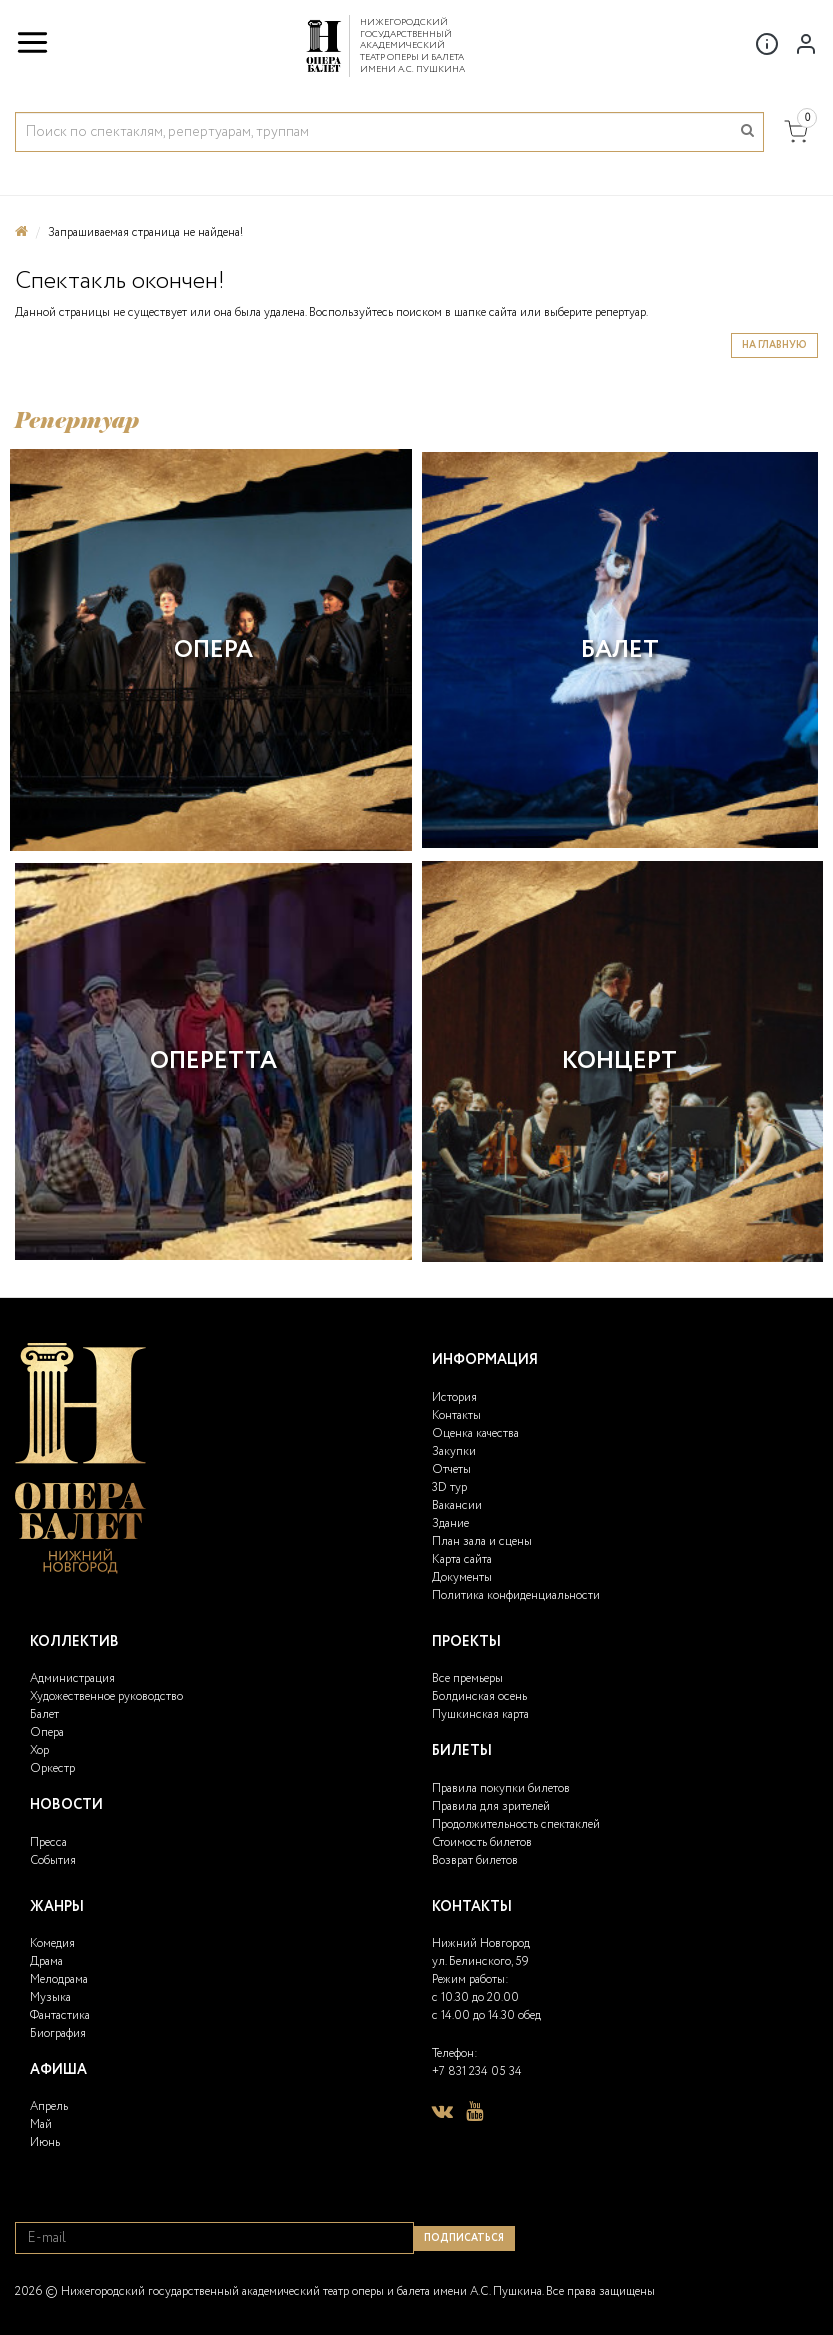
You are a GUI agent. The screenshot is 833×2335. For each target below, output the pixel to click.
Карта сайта (462, 1559)
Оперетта (213, 1061)
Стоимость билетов (482, 1842)
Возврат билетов (475, 1860)
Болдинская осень (479, 1696)
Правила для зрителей (491, 1806)
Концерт (619, 1061)
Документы (462, 1577)
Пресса (48, 1842)
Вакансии (457, 1505)
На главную (774, 345)
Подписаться (464, 2238)
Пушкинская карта (480, 1714)
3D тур (449, 1487)
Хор (39, 1750)
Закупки (454, 1451)
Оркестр (52, 1768)
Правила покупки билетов (501, 1788)
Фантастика (60, 2015)
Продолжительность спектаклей (516, 1824)
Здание (450, 1523)
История (454, 1397)
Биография (58, 2033)
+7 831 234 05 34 (477, 2071)
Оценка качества (475, 1433)
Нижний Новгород (481, 1943)
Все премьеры (467, 1678)
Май (41, 2124)
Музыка (50, 1997)
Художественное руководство (106, 1696)
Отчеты (451, 1469)
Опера (213, 650)
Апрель (49, 2106)
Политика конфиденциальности (516, 1595)
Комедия (52, 1943)
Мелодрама (59, 1979)
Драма (46, 1961)
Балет (620, 650)
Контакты (456, 1415)
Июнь (45, 2142)
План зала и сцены (482, 1541)
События (53, 1860)
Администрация (72, 1678)
